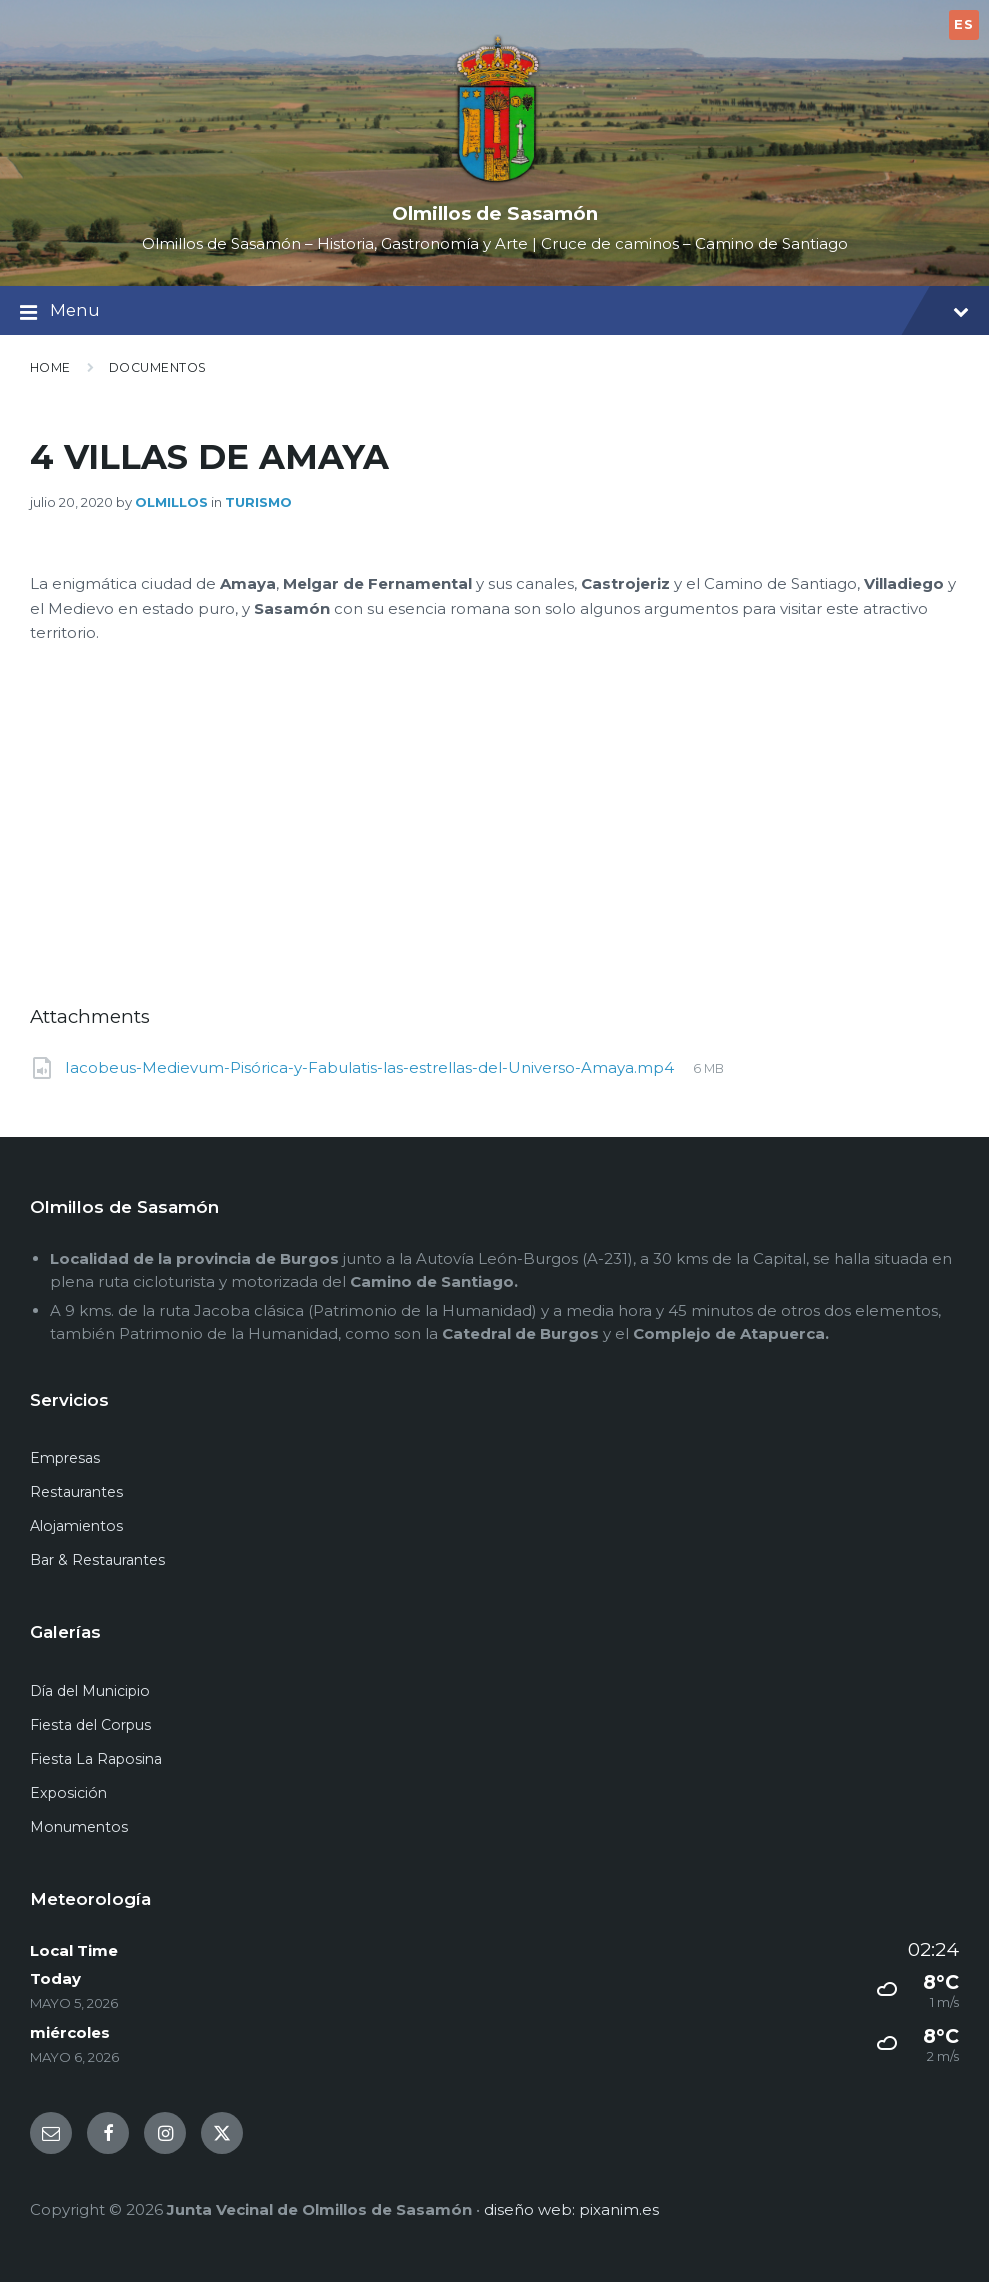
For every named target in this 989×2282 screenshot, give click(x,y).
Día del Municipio (90, 1691)
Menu (494, 313)
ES (963, 24)
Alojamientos (76, 1526)
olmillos (171, 502)
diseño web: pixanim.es (571, 2209)
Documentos (158, 367)
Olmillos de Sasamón (495, 213)
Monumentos (79, 1827)
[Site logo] (495, 181)
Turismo (258, 502)
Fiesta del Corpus (90, 1725)
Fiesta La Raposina (96, 1759)
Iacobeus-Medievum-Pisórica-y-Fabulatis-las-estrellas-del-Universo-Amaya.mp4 (371, 1067)
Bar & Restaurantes (97, 1560)
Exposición (68, 1793)
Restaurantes (76, 1492)
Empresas (65, 1458)
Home (50, 367)
